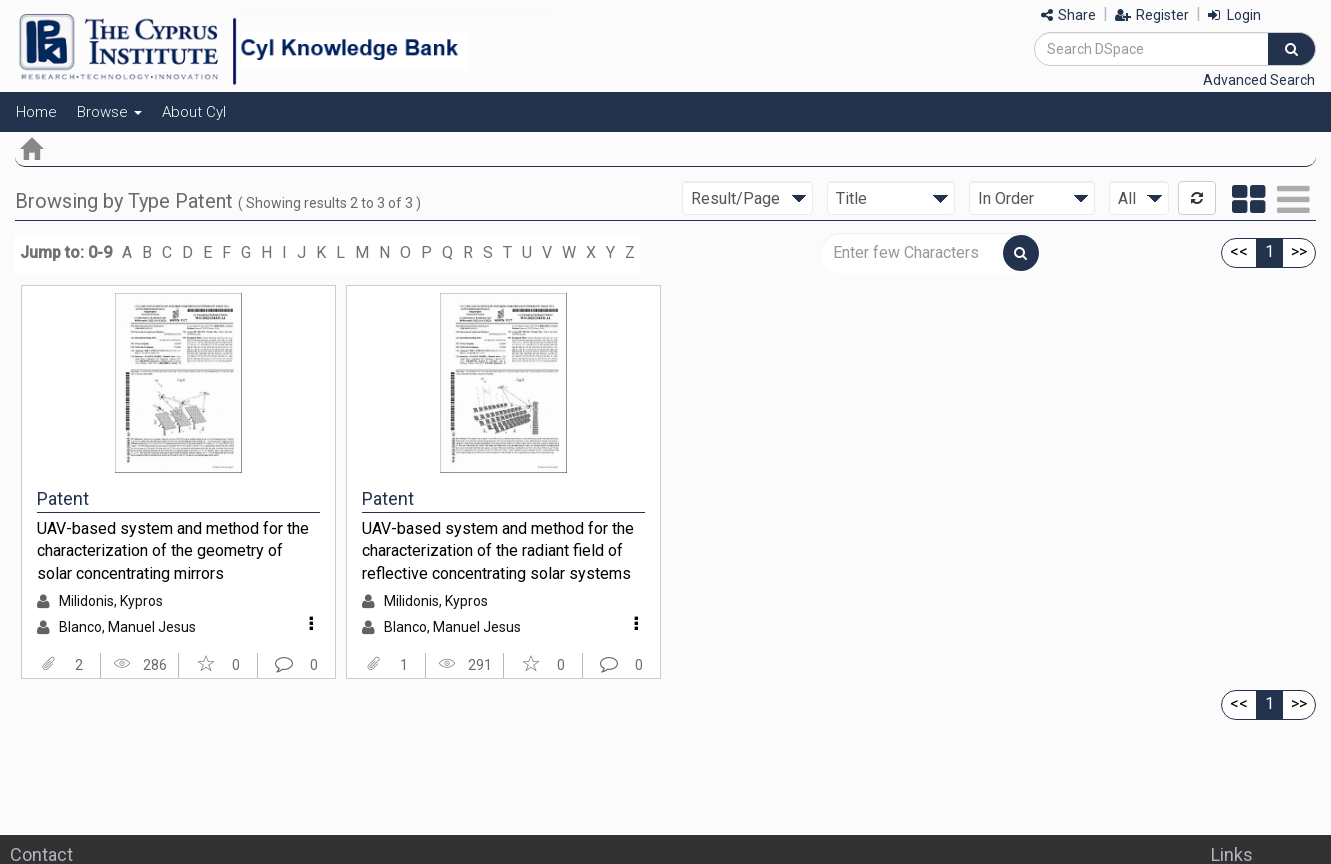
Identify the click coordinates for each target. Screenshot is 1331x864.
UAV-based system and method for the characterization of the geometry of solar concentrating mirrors (173, 551)
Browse (109, 112)
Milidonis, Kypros (111, 601)
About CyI (194, 112)
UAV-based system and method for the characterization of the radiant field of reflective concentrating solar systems (498, 551)
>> (1299, 251)
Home (36, 112)
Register (1152, 15)
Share (1068, 15)
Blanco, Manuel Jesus (127, 627)
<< (1239, 251)
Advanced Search (1259, 80)
